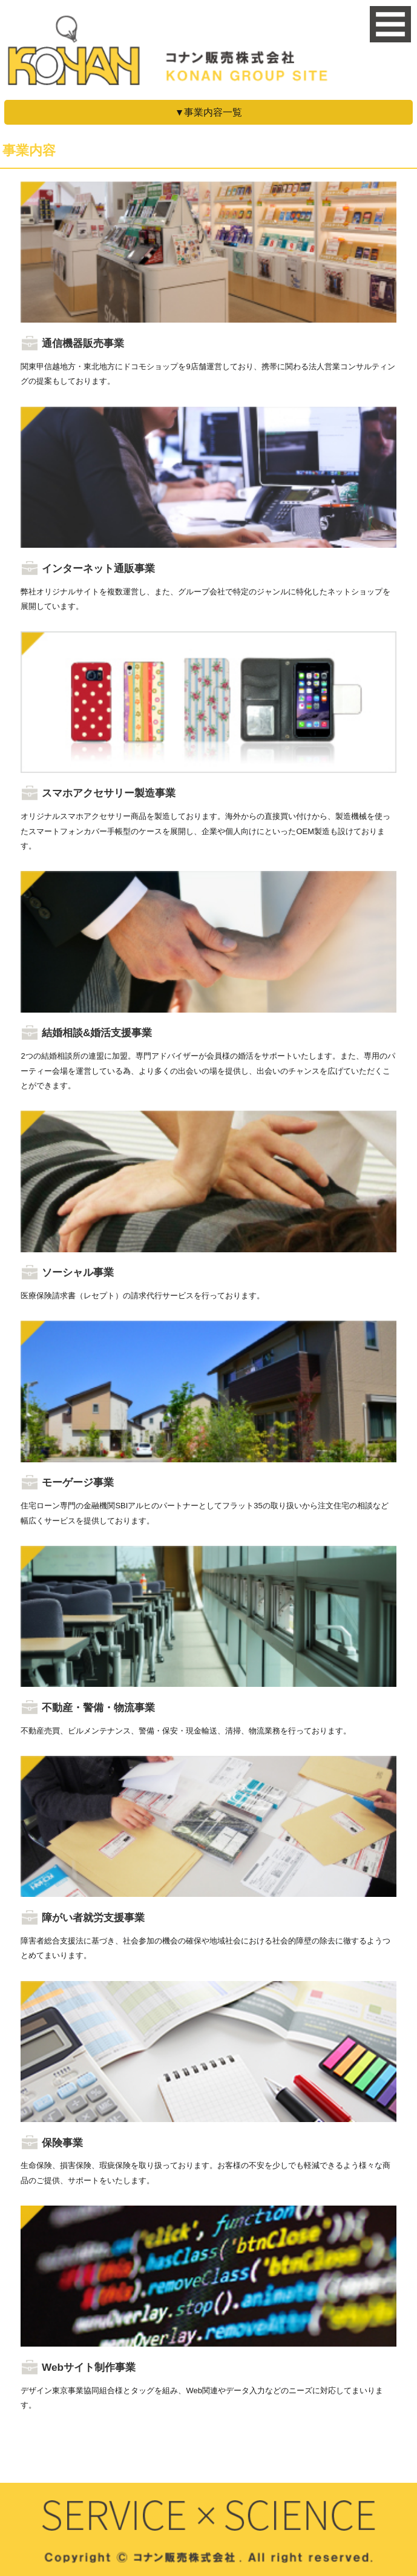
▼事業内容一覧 (209, 112)
